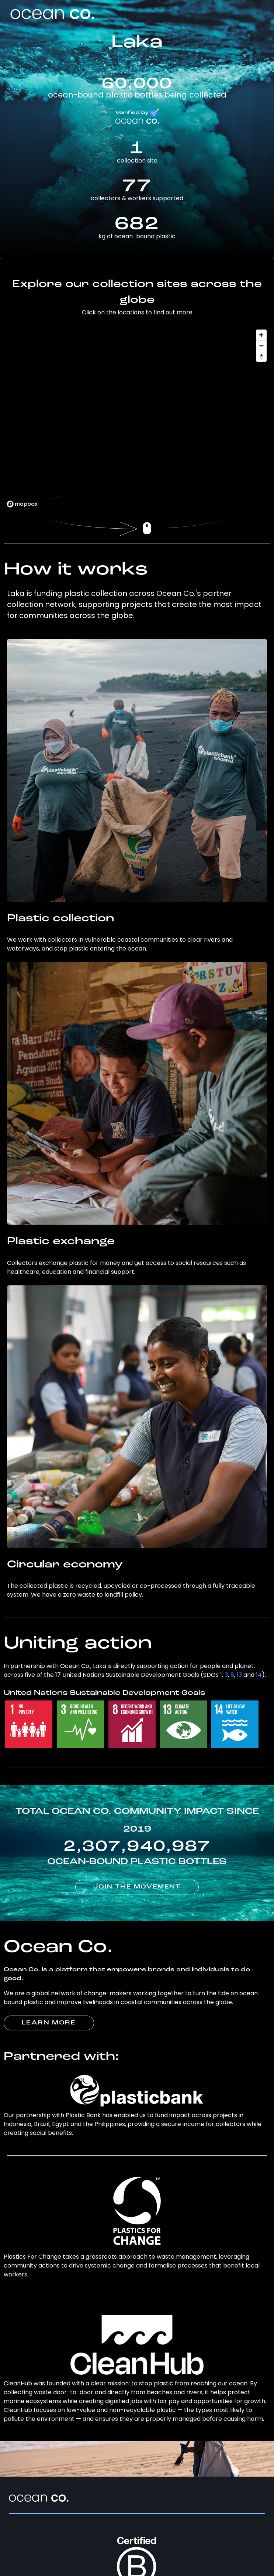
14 (259, 1675)
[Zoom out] (261, 345)
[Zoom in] (261, 335)
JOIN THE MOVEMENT (136, 1887)
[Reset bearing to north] (261, 356)
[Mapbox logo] (22, 504)
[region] (137, 418)
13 (239, 1675)
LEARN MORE (49, 2023)
